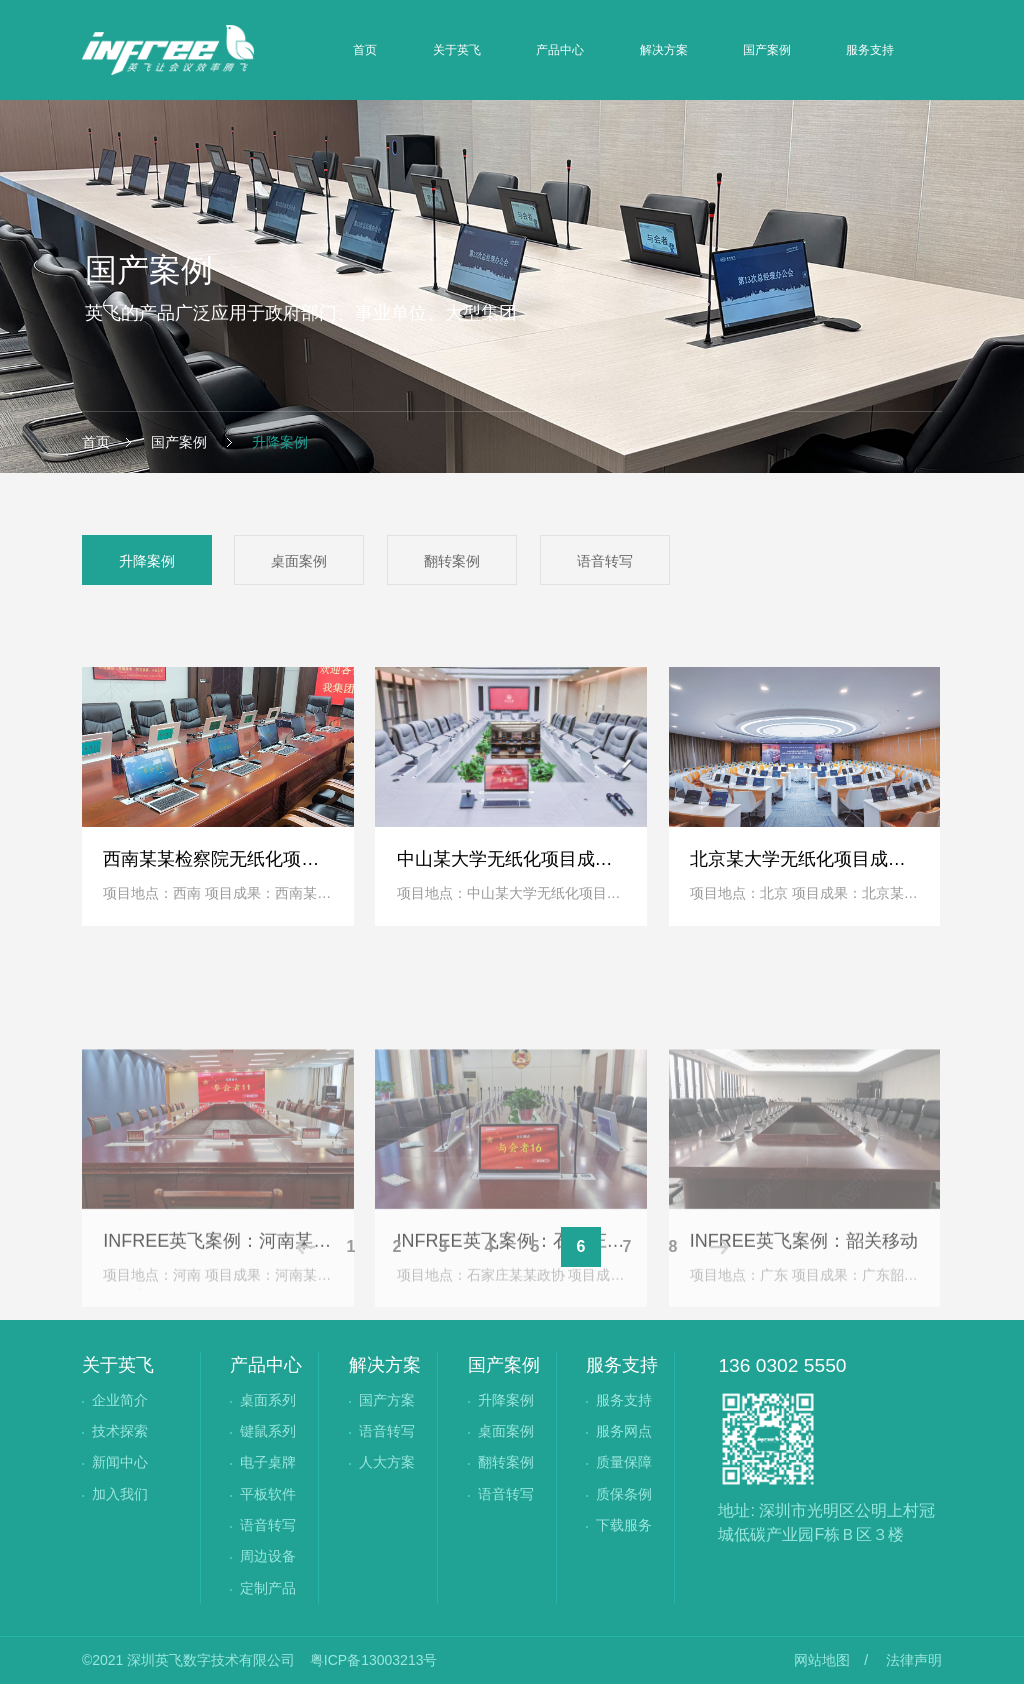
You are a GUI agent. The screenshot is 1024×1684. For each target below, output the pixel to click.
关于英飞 (457, 50)
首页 (365, 50)
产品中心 (560, 50)
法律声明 (914, 1660)
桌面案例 (299, 561)
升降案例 (278, 442)
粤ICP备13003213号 (374, 1660)
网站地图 (822, 1660)
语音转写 (605, 561)
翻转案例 (452, 561)
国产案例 (767, 50)
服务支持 (870, 50)
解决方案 (664, 50)
